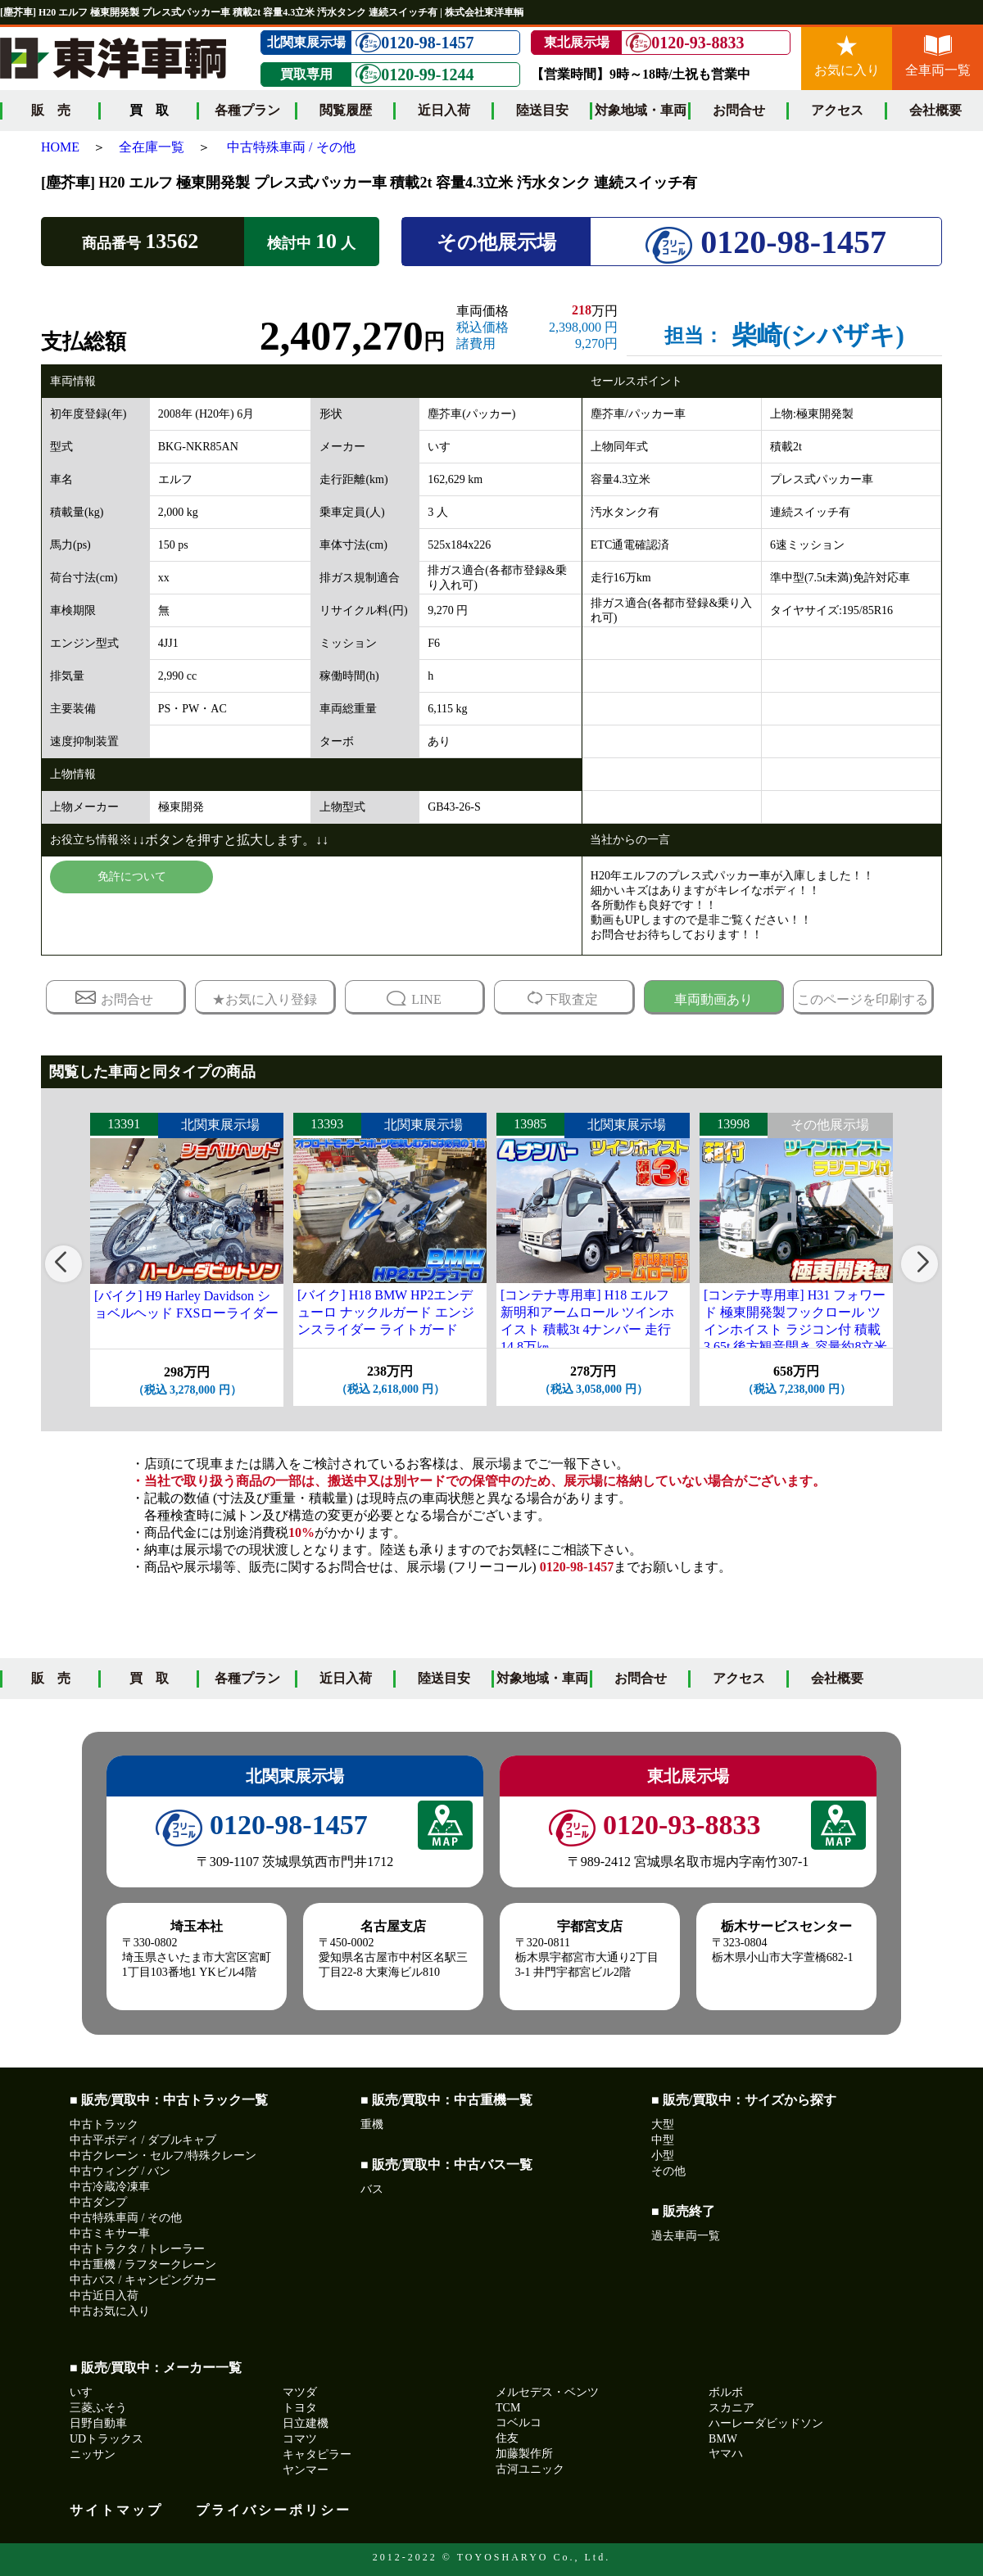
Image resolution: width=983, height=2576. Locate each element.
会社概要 (935, 110)
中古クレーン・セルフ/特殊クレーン (163, 2155)
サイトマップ (116, 2510)
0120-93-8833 (685, 43)
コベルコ (518, 2422)
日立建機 (305, 2423)
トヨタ (300, 2408)
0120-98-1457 (414, 43)
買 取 (149, 1678)
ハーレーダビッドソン (766, 2423)
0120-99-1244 (414, 74)
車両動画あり (713, 999)
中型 (662, 2140)
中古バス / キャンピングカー (143, 2280)
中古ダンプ (98, 2202)
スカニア (731, 2408)
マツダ (300, 2392)
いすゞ (87, 2392)
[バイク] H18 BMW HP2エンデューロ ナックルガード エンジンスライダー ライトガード (385, 1312)
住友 (507, 2438)
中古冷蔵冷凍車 (110, 2187)
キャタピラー (317, 2454)
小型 (662, 2155)
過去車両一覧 (685, 2236)
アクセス (837, 110)
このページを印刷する (862, 999)
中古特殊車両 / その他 (291, 147)
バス (371, 2189)
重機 (371, 2124)
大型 (662, 2124)
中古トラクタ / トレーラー (137, 2249)
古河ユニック (530, 2469)
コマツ (300, 2439)
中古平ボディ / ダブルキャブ (143, 2140)
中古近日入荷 (104, 2295)
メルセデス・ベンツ (547, 2392)
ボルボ (726, 2392)
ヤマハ (726, 2453)
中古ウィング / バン (120, 2171)
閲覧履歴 (345, 110)
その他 (668, 2171)
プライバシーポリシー (273, 2510)
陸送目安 (542, 110)
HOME (60, 147)
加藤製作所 (524, 2453)
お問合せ (739, 110)
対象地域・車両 (640, 110)
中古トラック (104, 2124)
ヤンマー (305, 2470)
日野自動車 (98, 2423)
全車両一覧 (938, 56)
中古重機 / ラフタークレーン (143, 2264)
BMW (723, 2439)
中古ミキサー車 (110, 2233)
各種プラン (247, 110)
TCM (508, 2408)
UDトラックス (106, 2439)
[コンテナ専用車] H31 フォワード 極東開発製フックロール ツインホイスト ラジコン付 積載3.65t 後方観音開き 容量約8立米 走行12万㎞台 (795, 1329)
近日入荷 (444, 110)
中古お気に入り (110, 2311)
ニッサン (93, 2454)
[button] (63, 1263)
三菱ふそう (98, 2408)
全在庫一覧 (151, 147)
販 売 (50, 110)
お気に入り (847, 56)
